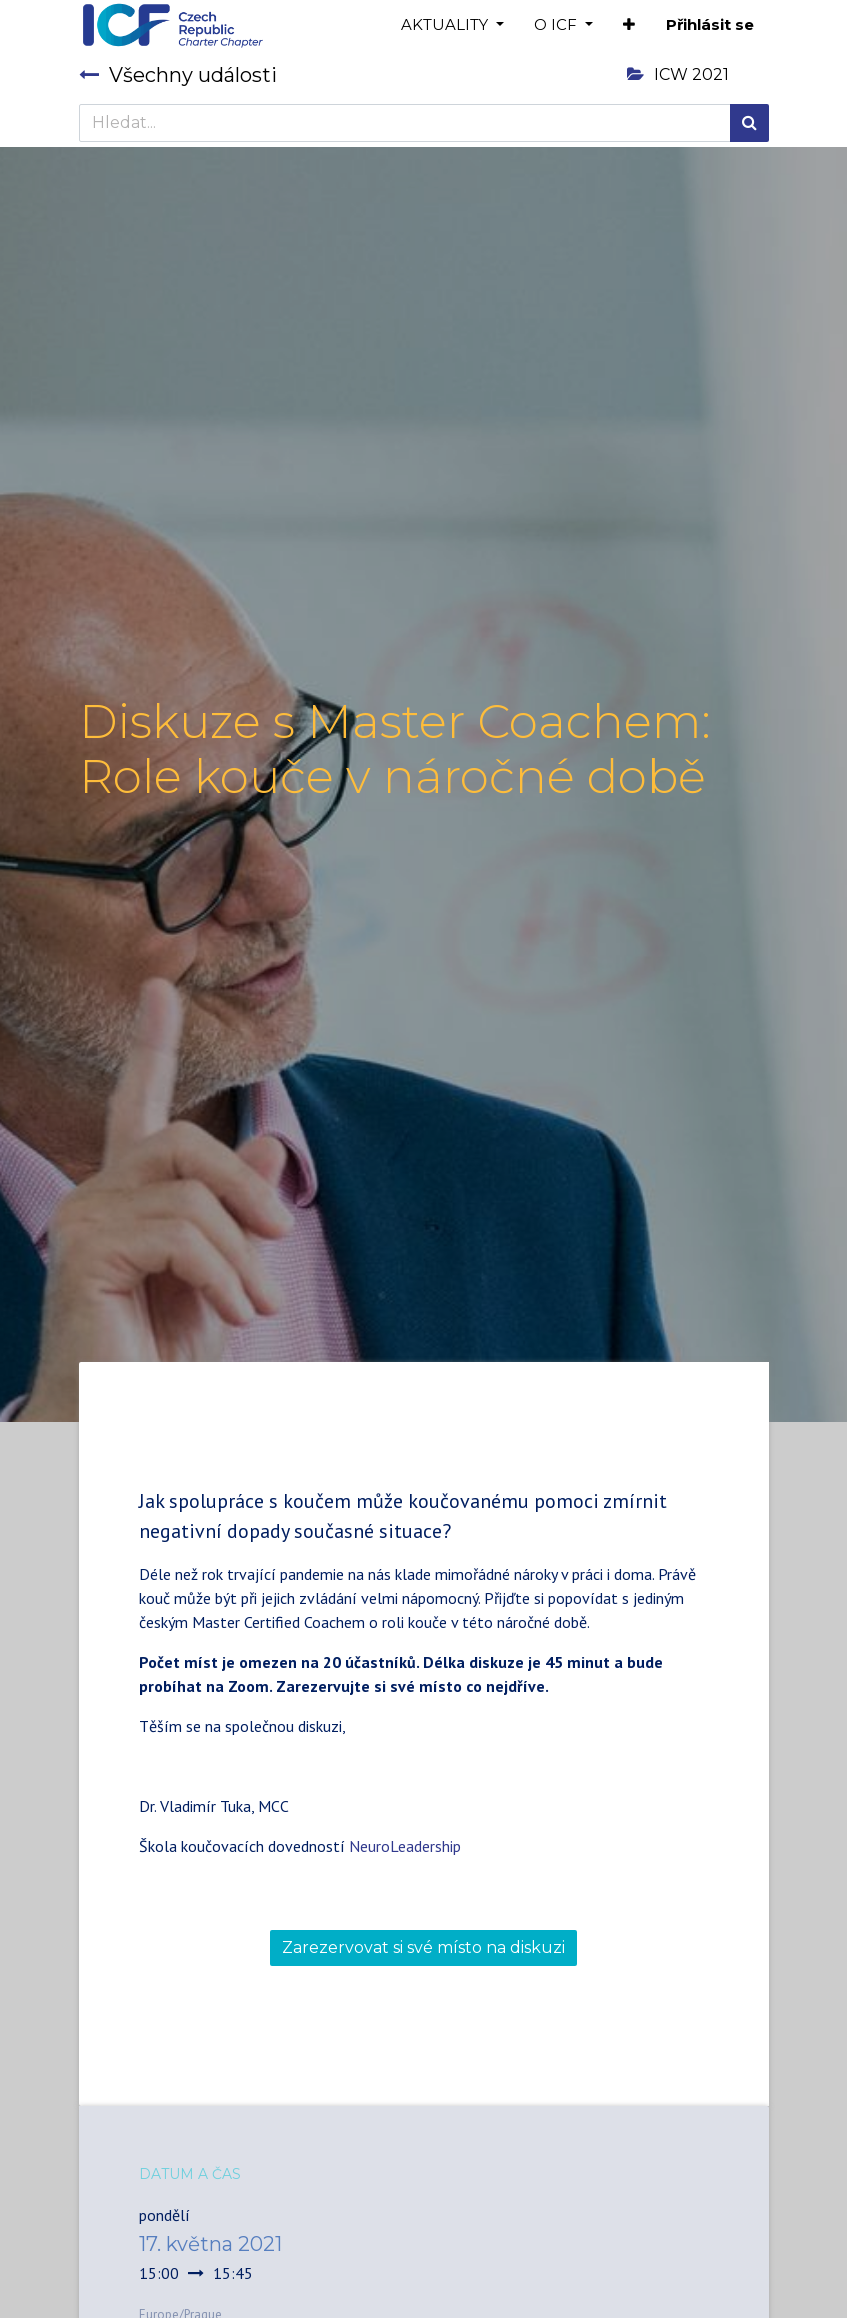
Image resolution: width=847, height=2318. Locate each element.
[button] (629, 25)
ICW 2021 (678, 74)
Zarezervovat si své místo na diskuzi (423, 1947)
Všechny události (178, 75)
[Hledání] (749, 123)
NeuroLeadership (405, 1846)
